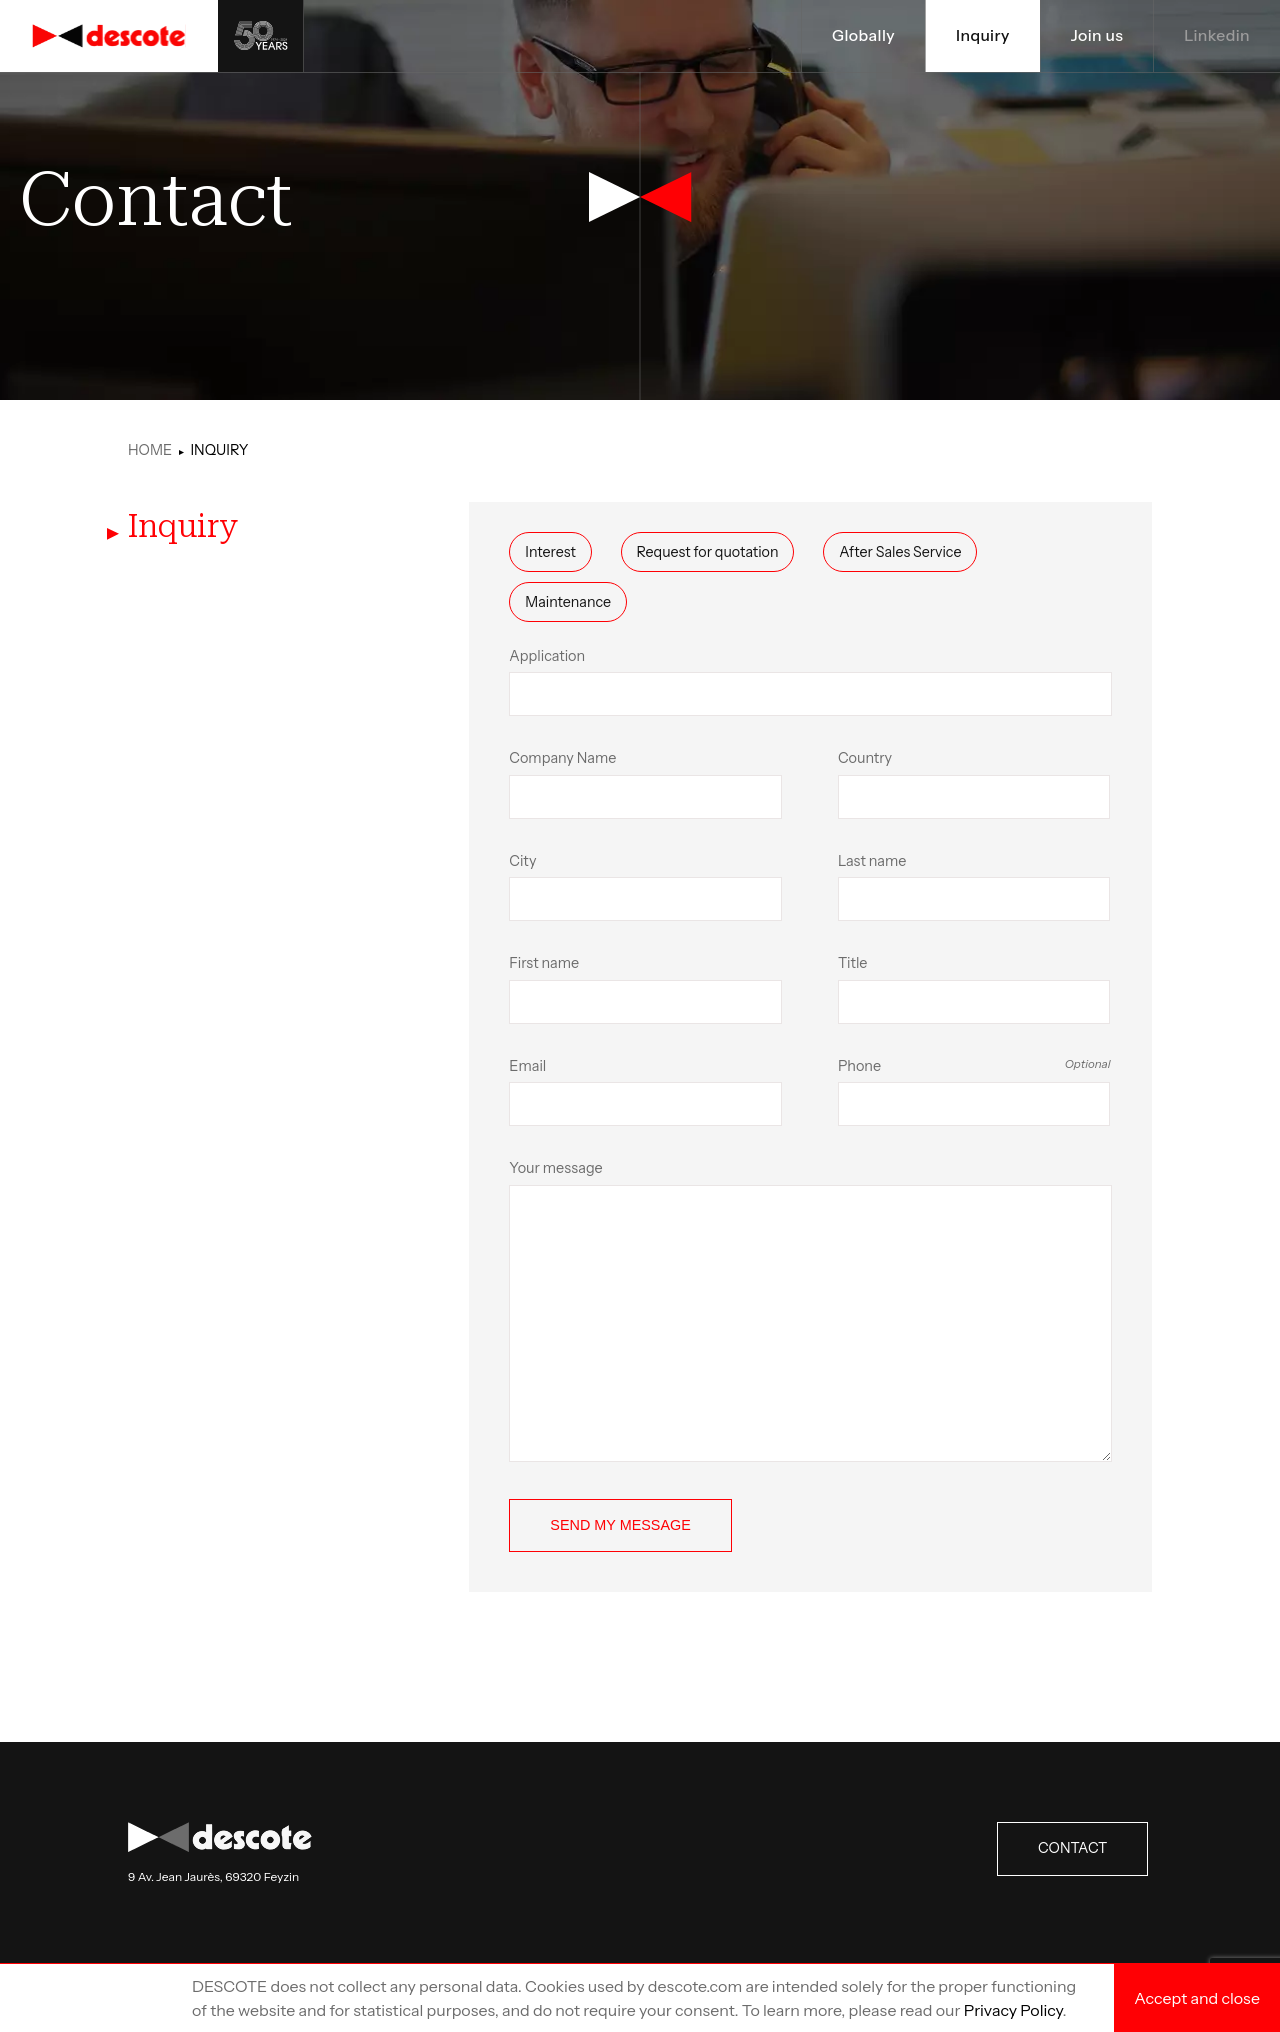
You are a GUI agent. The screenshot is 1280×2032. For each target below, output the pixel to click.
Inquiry (980, 36)
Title (974, 989)
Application (810, 682)
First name (645, 989)
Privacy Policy (1013, 2010)
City (645, 887)
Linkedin (1216, 36)
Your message (810, 1310)
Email (645, 1092)
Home (150, 450)
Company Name (645, 784)
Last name (974, 887)
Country (974, 784)
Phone (974, 1091)
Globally (861, 36)
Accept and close (1197, 1998)
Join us (1095, 36)
